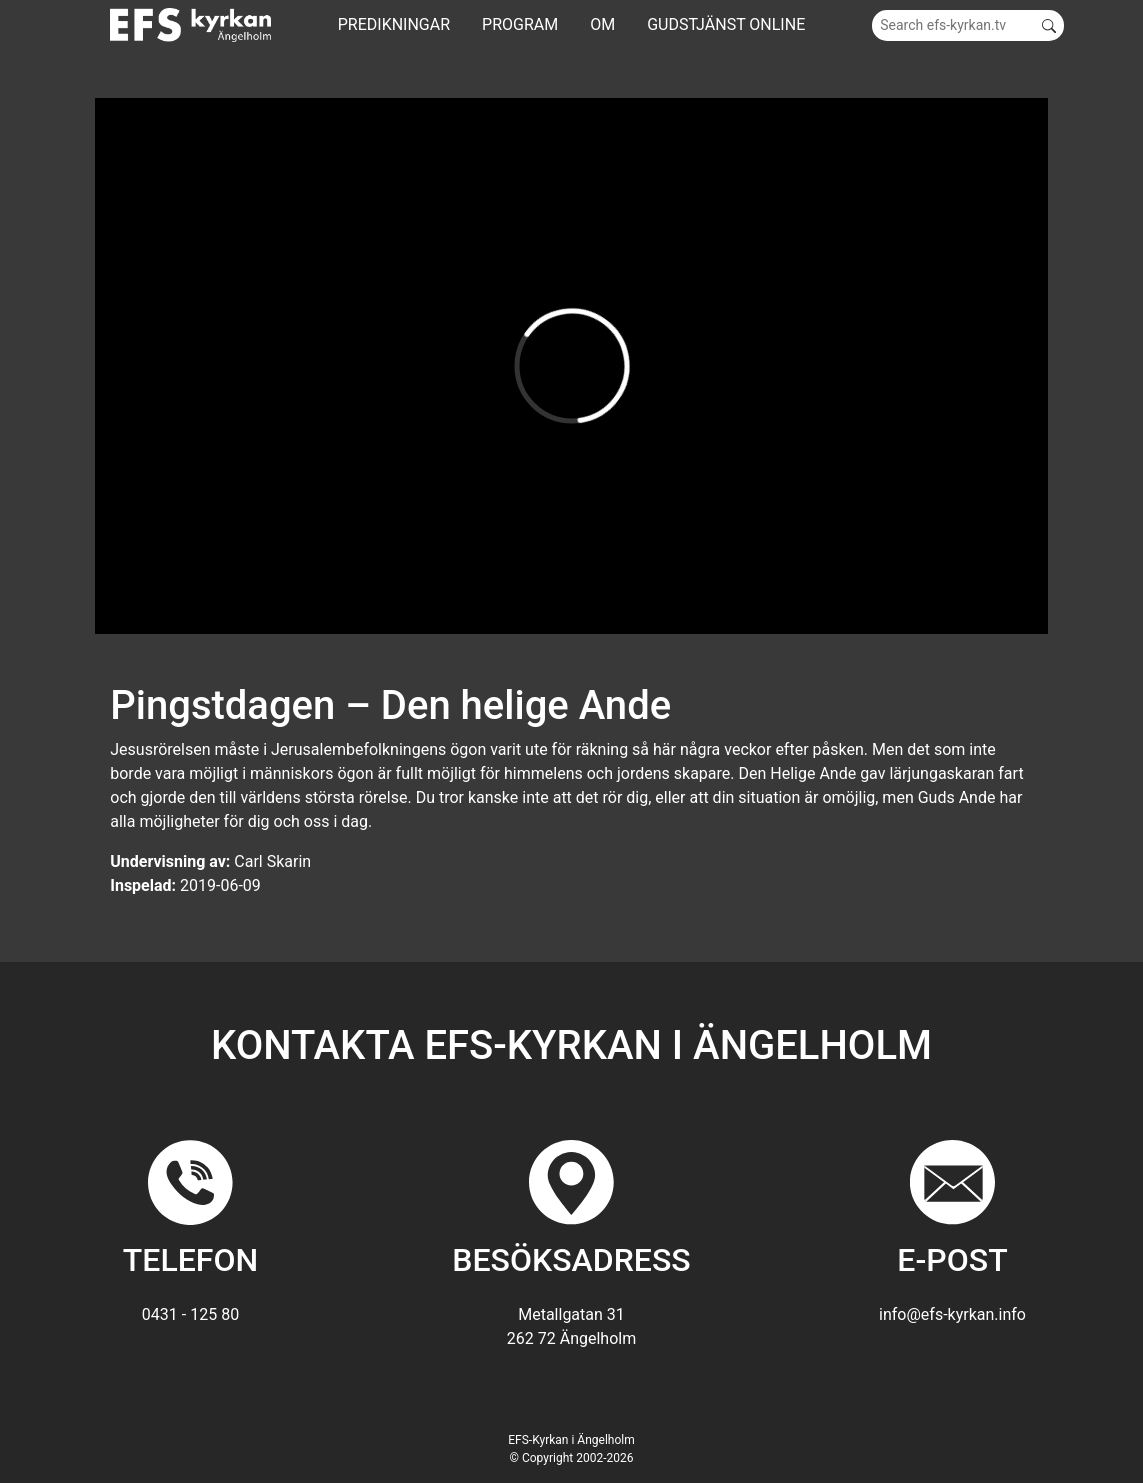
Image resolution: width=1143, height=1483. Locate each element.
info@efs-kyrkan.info (952, 1314)
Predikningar (394, 24)
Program (520, 24)
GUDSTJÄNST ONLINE (726, 24)
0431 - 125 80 (190, 1314)
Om (602, 24)
